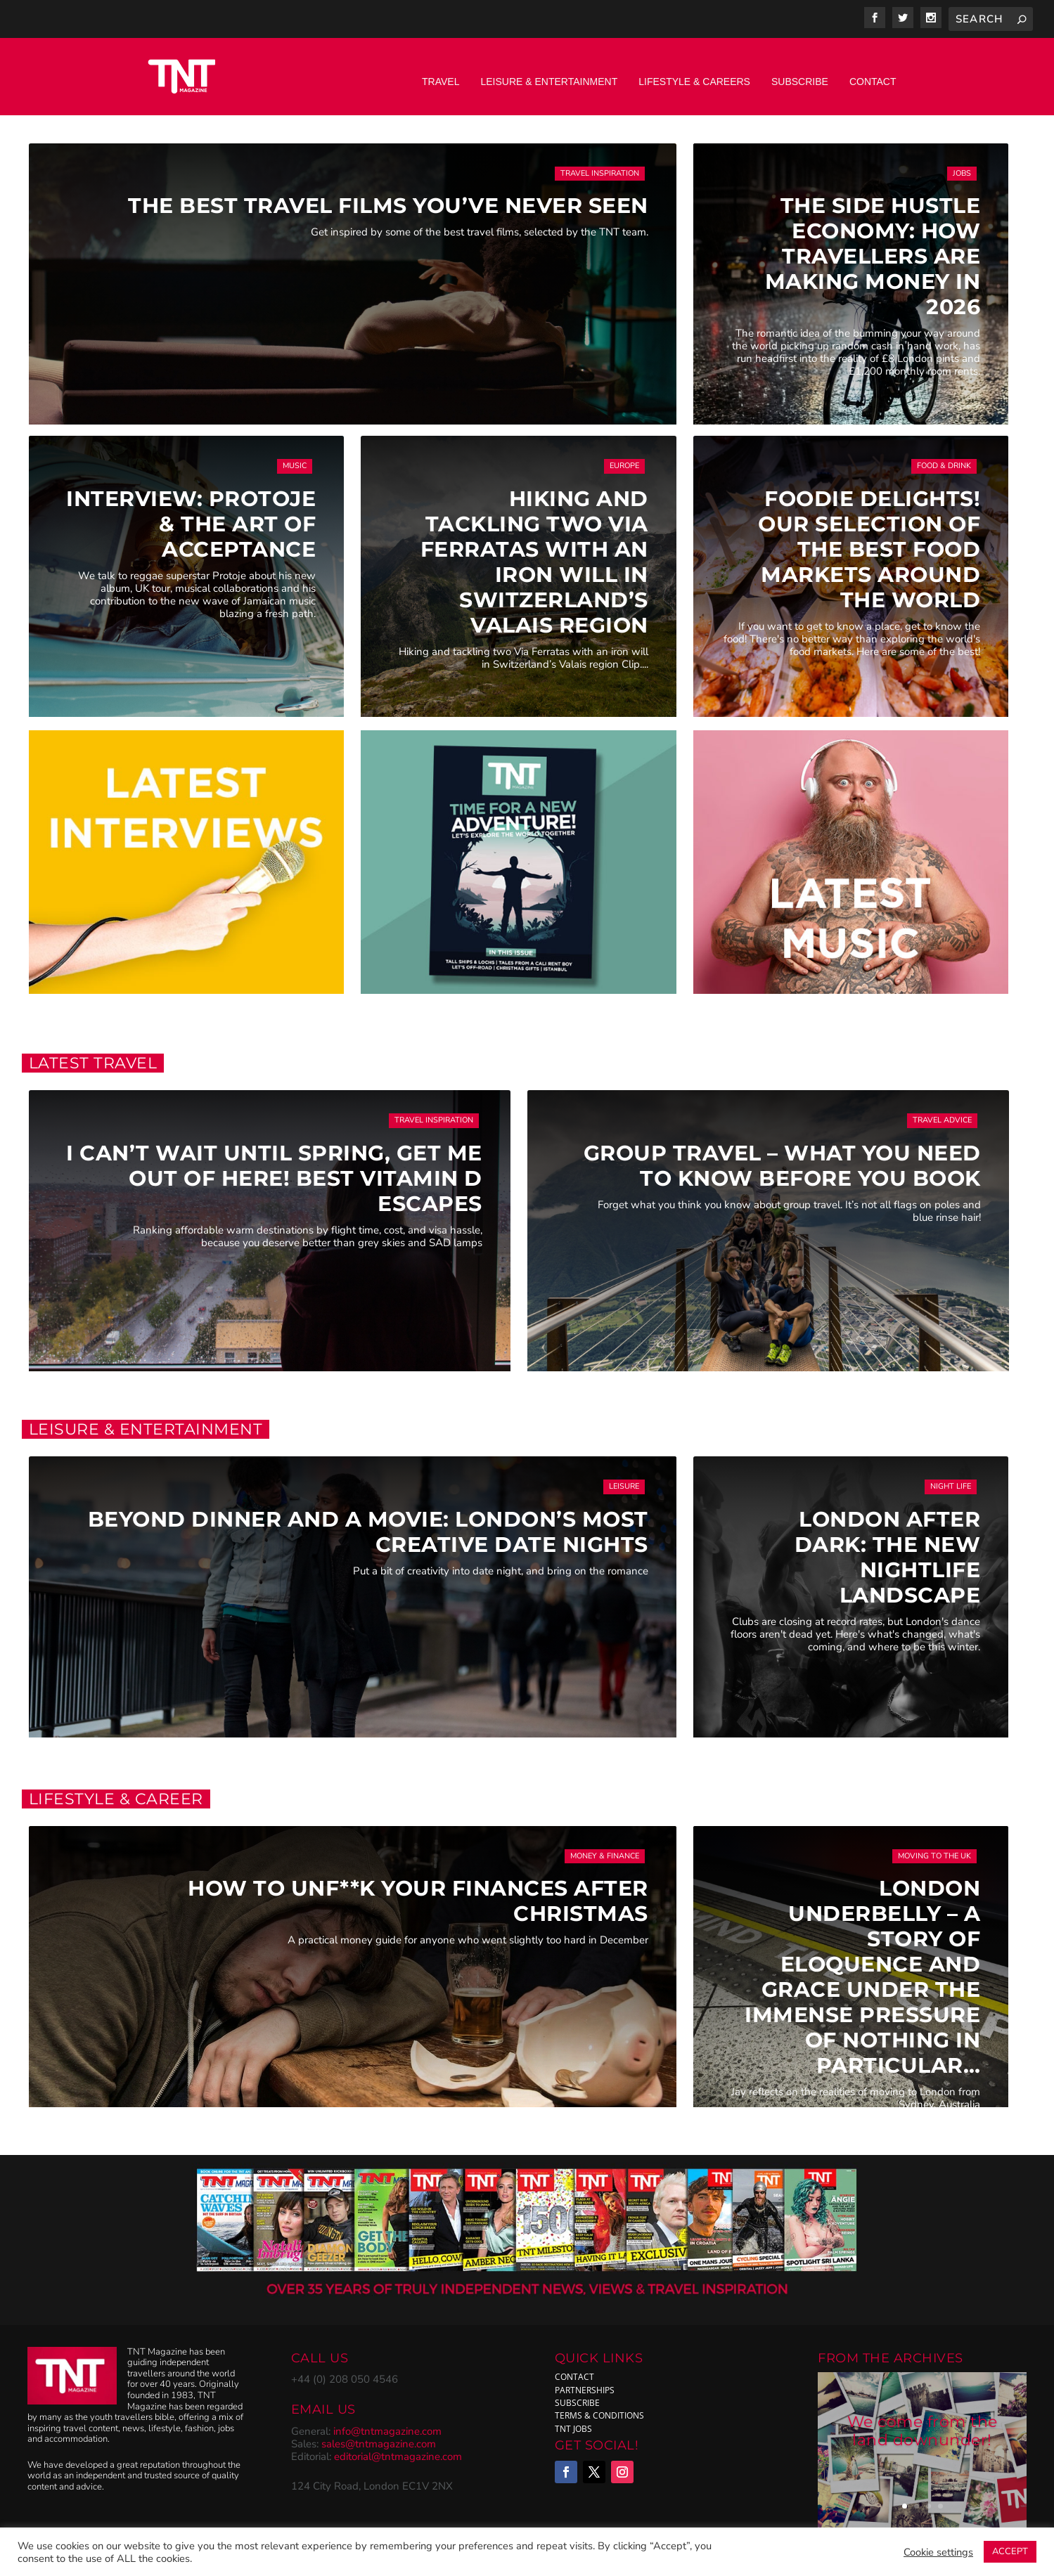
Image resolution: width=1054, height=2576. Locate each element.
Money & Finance (604, 1845)
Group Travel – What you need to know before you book (782, 1155)
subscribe (577, 2392)
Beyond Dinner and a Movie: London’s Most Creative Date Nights (368, 1521)
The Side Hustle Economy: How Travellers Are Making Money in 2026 (873, 245)
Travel (440, 71)
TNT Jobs (573, 2418)
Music (295, 455)
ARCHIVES (928, 2347)
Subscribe (799, 71)
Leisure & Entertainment (548, 71)
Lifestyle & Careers (694, 71)
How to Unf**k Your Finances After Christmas (418, 1890)
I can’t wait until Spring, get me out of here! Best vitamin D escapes (274, 1168)
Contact (872, 71)
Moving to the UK (934, 1845)
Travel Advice (942, 1109)
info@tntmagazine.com (387, 2421)
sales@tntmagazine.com (378, 2433)
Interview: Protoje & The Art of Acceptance (191, 513)
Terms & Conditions (599, 2405)
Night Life (950, 1475)
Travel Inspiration (599, 162)
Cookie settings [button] (938, 2552)
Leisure (624, 1475)
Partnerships (585, 2380)
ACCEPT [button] (1010, 2551)
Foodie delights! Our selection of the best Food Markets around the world (869, 538)
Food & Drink (944, 455)
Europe (624, 455)
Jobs (962, 162)
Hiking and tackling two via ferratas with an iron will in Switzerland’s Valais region (534, 551)
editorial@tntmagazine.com (398, 2446)
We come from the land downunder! (922, 2421)
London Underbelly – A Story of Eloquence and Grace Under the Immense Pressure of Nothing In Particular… (862, 1966)
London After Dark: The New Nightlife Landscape (888, 1547)
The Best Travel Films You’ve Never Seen (388, 195)
